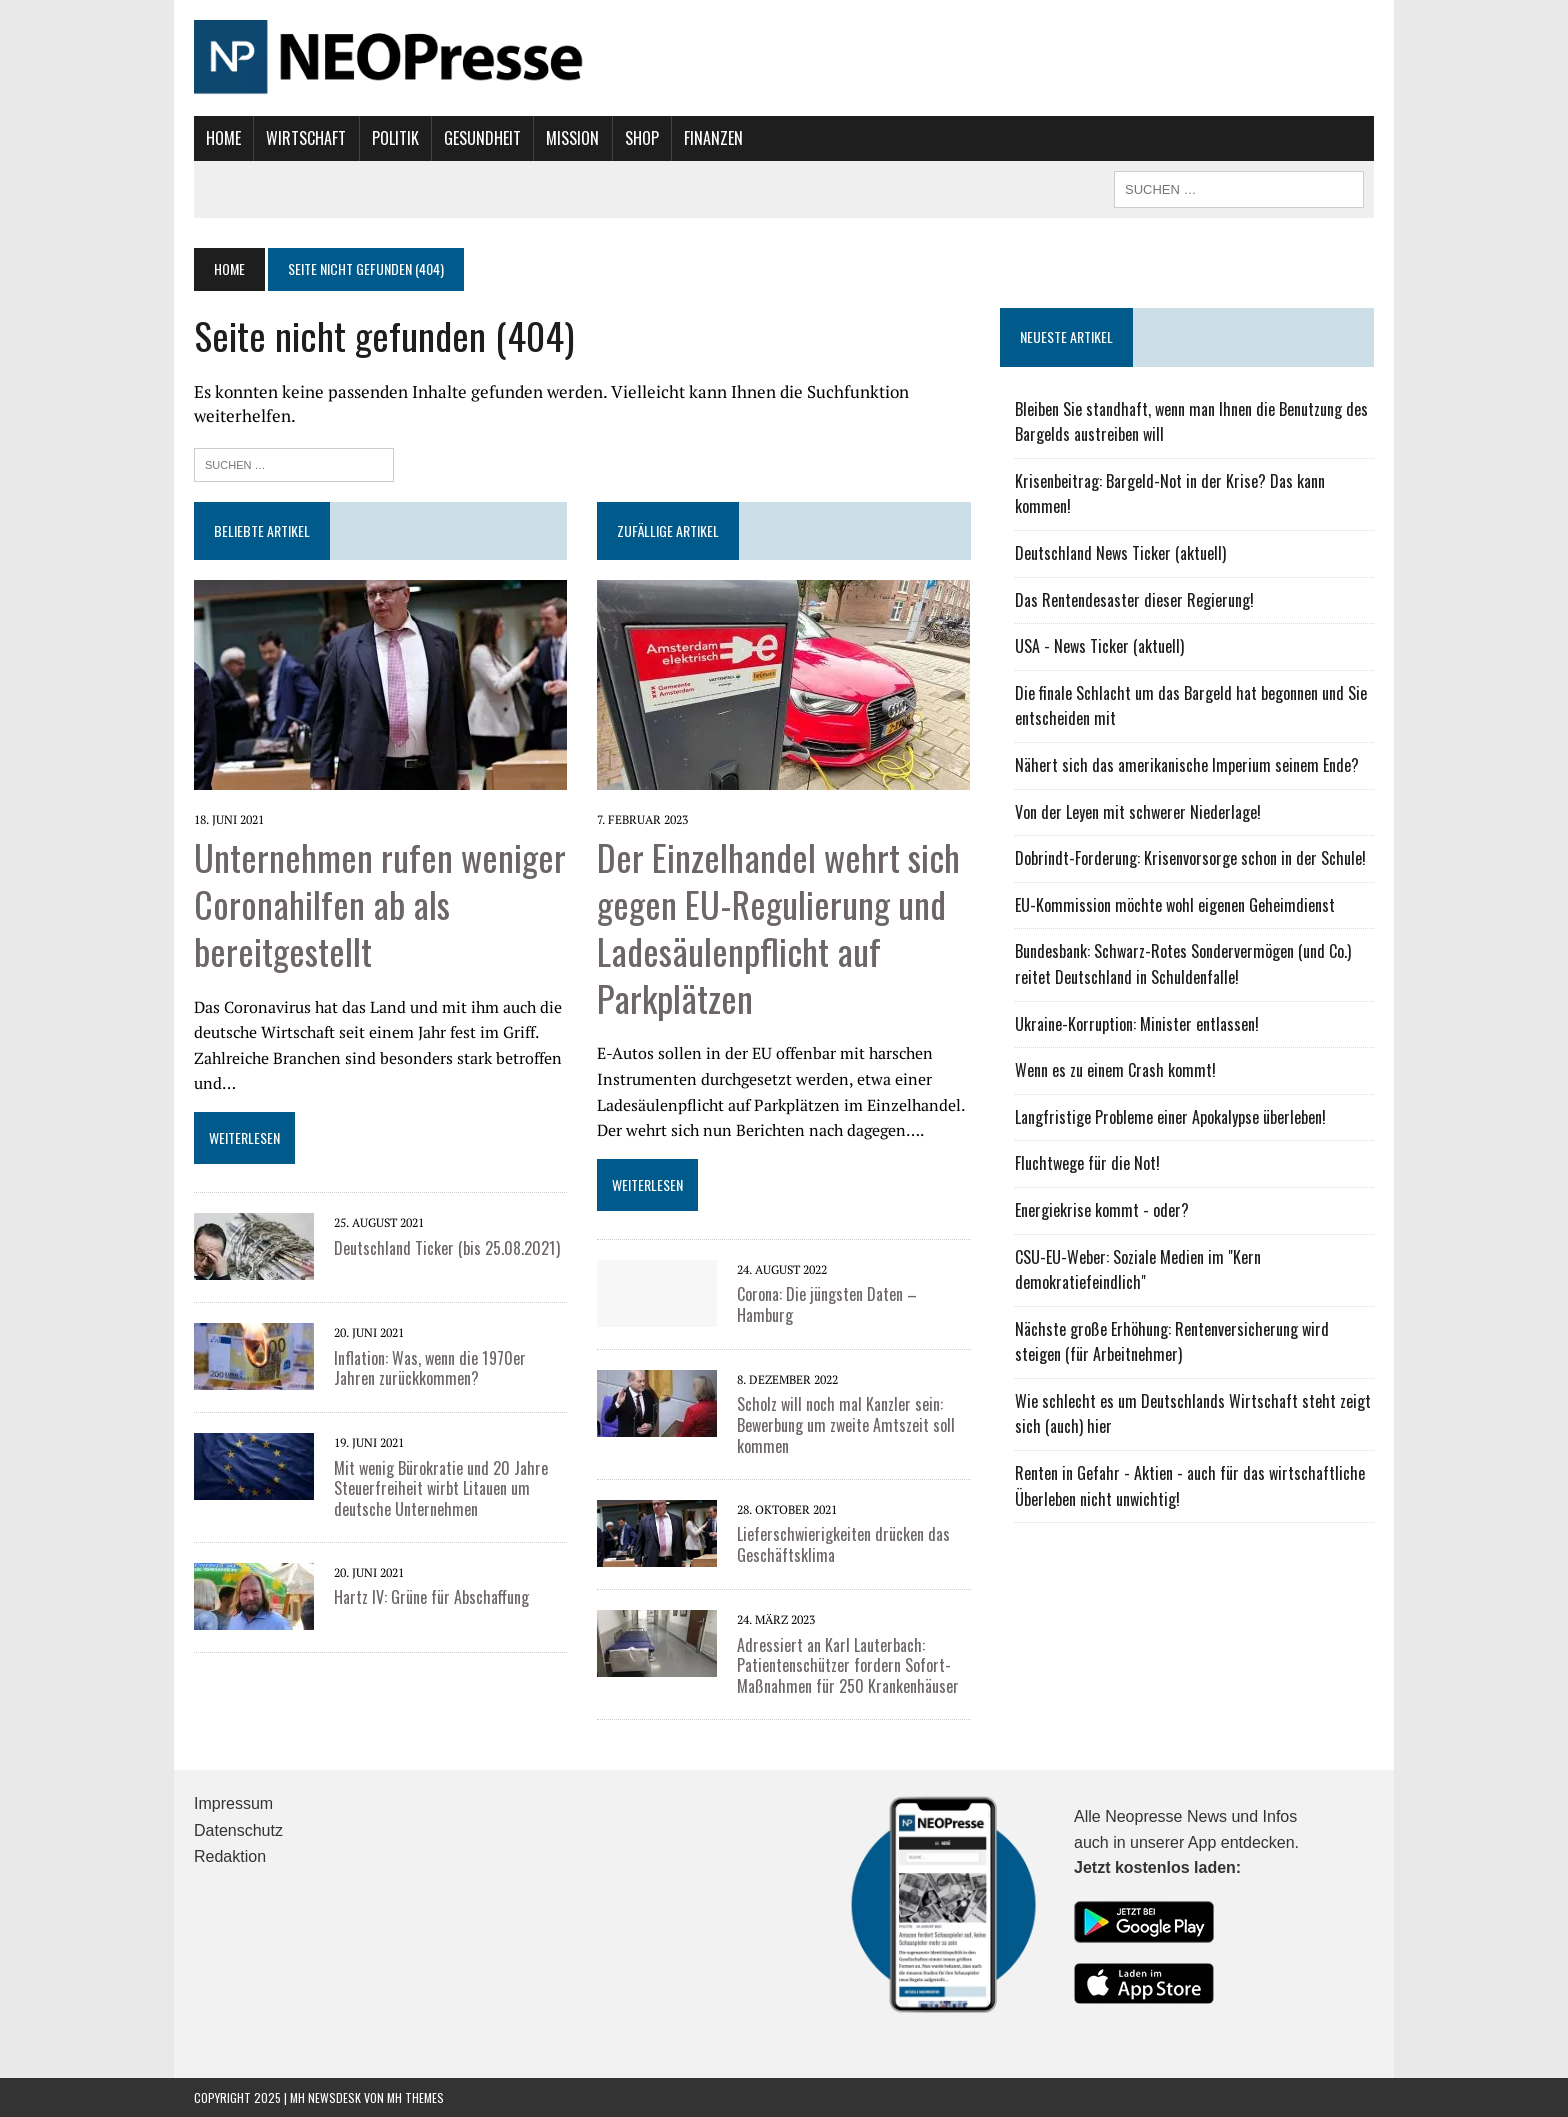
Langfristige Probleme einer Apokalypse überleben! (1170, 1117)
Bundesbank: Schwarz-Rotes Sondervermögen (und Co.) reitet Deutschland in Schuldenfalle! (1183, 964)
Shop (642, 138)
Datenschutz (238, 1830)
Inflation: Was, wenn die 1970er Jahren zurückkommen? (430, 1368)
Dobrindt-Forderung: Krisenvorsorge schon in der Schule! (1190, 858)
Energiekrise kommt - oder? (1102, 1210)
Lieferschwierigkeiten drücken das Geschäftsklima (843, 1544)
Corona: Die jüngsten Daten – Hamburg (827, 1304)
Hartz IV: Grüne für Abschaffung (431, 1597)
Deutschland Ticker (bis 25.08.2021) (447, 1248)
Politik (395, 138)
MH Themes (415, 2097)
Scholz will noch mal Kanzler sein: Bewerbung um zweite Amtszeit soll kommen (846, 1425)
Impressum (233, 1803)
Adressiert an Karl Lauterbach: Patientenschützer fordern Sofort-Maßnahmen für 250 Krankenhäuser (848, 1666)
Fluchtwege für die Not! (1087, 1163)
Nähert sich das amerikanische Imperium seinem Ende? (1187, 765)
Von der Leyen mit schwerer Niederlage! (1138, 812)
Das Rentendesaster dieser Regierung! (1134, 600)
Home (223, 138)
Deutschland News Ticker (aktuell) (1120, 553)
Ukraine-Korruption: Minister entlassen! (1137, 1024)
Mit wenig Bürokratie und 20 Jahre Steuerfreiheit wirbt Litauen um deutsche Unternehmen (441, 1489)
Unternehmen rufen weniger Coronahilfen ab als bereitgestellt (380, 903)
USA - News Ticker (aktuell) (1099, 646)
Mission (572, 138)
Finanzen (713, 138)
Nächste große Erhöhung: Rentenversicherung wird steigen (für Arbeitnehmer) (1172, 1342)
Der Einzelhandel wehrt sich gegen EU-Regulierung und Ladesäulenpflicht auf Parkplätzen (778, 926)
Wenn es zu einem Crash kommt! (1115, 1070)
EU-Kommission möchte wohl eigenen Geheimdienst (1175, 905)
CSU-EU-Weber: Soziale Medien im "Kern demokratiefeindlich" (1138, 1270)
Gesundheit (482, 138)
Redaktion (230, 1856)
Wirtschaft (306, 138)
